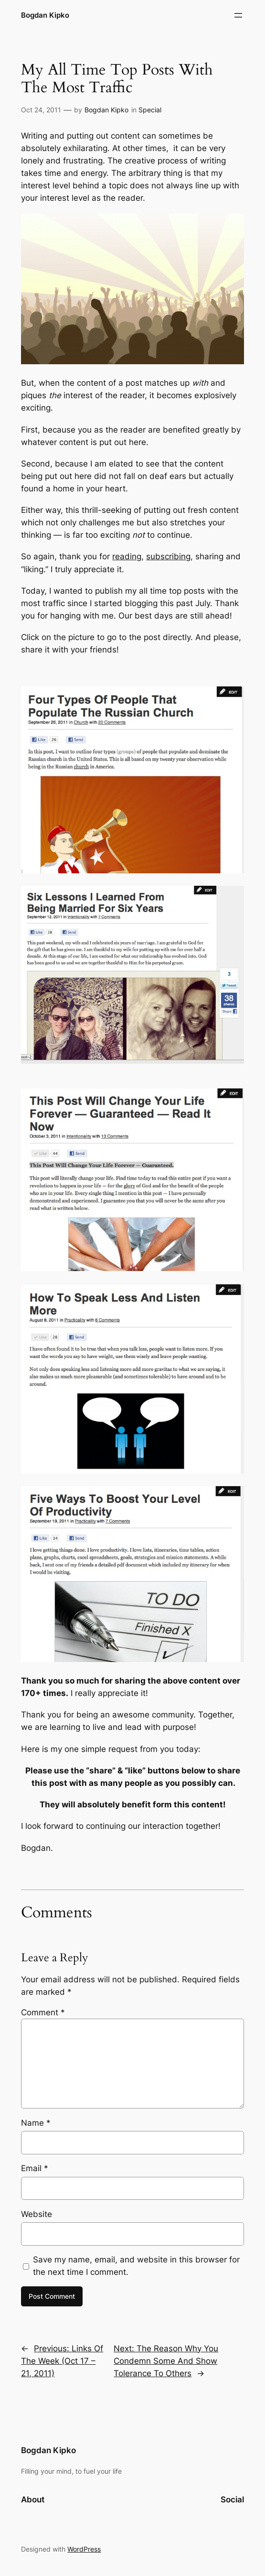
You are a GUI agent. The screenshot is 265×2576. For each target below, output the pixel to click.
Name (36, 2123)
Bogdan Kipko (45, 15)
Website (36, 2214)
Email (34, 2168)
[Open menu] (238, 15)
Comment (43, 2012)
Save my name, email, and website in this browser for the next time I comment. (136, 2266)
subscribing (168, 556)
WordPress (84, 2549)
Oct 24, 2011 (41, 110)
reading (126, 556)
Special (149, 110)
